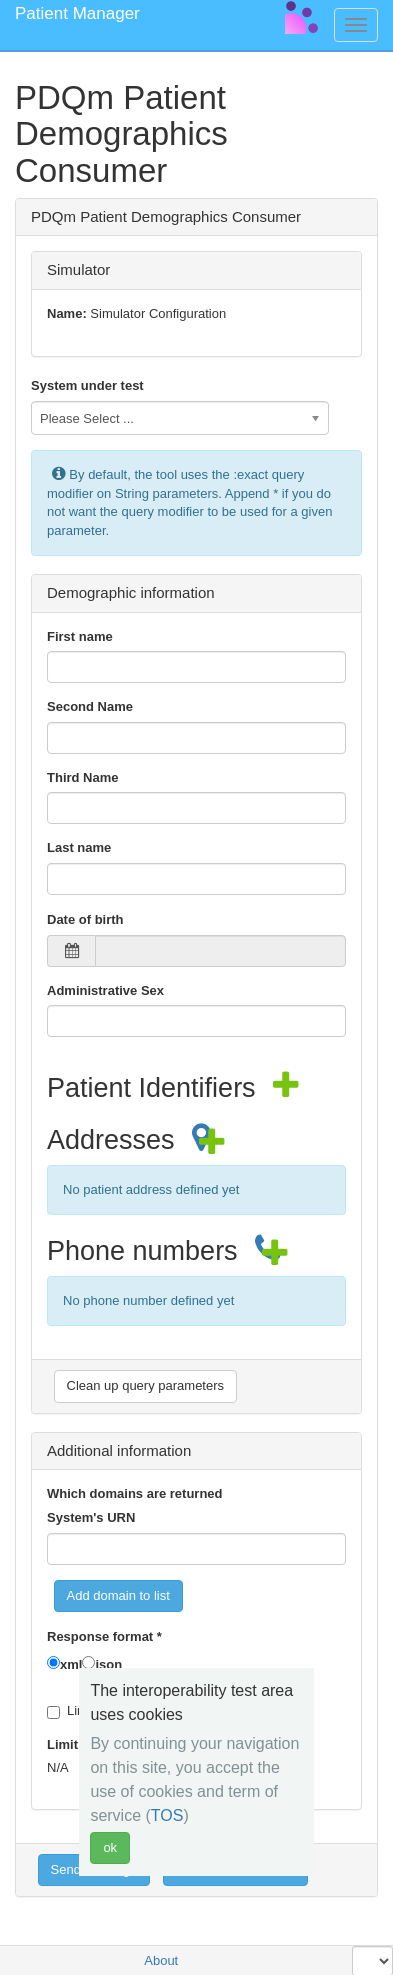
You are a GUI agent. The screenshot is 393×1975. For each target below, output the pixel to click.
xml (71, 1664)
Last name (79, 847)
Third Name (83, 777)
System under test (87, 385)
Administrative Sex (105, 990)
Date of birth (85, 919)
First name (80, 636)
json (108, 1664)
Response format (104, 1636)
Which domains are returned (135, 1493)
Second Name (90, 706)
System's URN (91, 1517)
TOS (167, 1815)
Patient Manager (77, 13)
